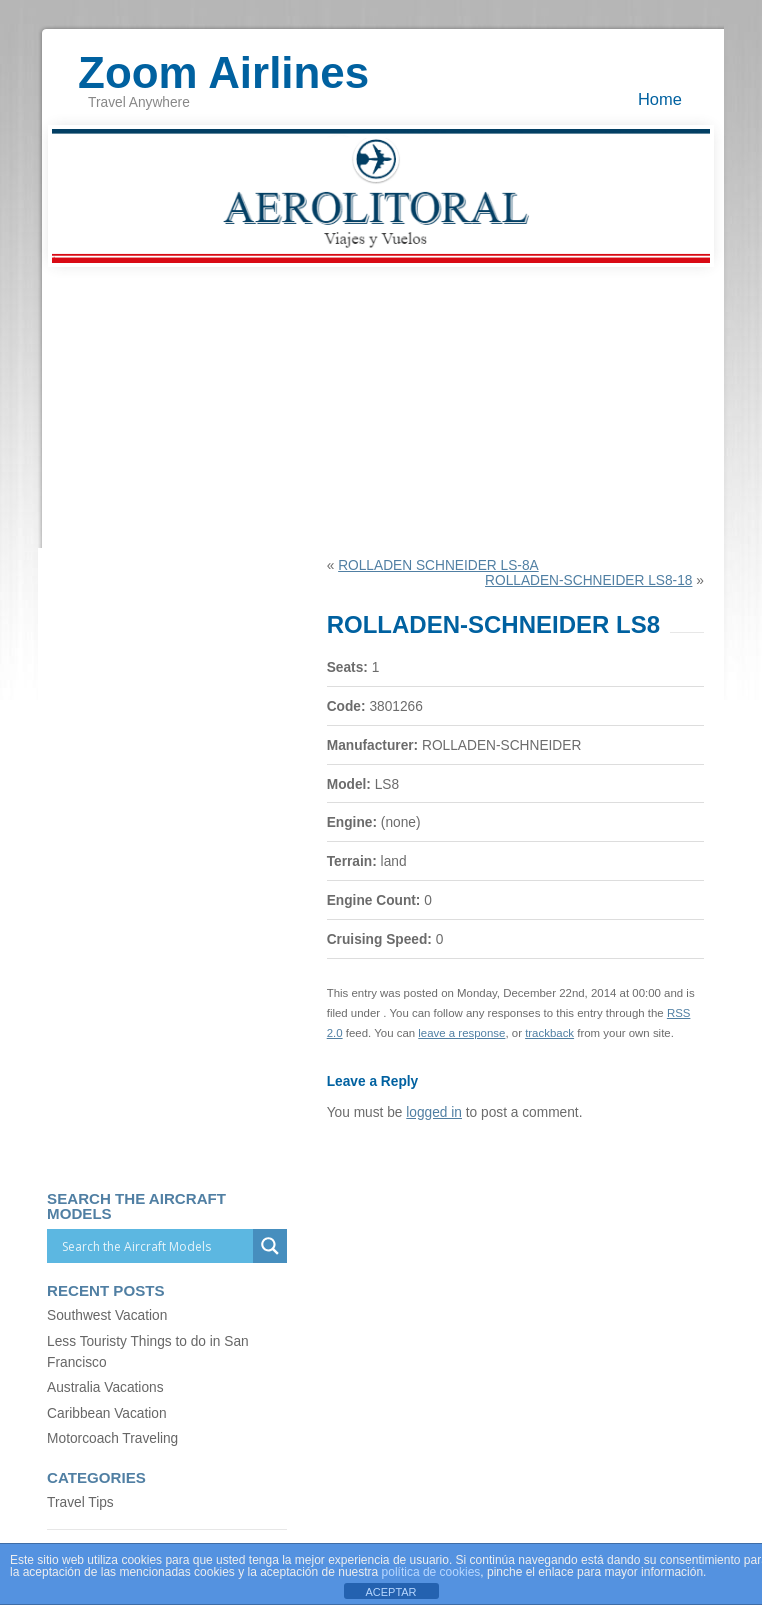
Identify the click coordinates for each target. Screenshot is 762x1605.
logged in (434, 1112)
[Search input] (155, 1246)
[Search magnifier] (270, 1246)
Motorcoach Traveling (112, 1438)
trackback (549, 1033)
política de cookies (431, 1572)
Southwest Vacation (107, 1315)
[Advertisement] (381, 408)
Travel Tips (80, 1502)
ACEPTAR (390, 1592)
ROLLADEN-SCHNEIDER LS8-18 (588, 580)
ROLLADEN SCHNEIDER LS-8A (438, 565)
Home (660, 99)
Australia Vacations (105, 1387)
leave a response (461, 1033)
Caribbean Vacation (106, 1413)
